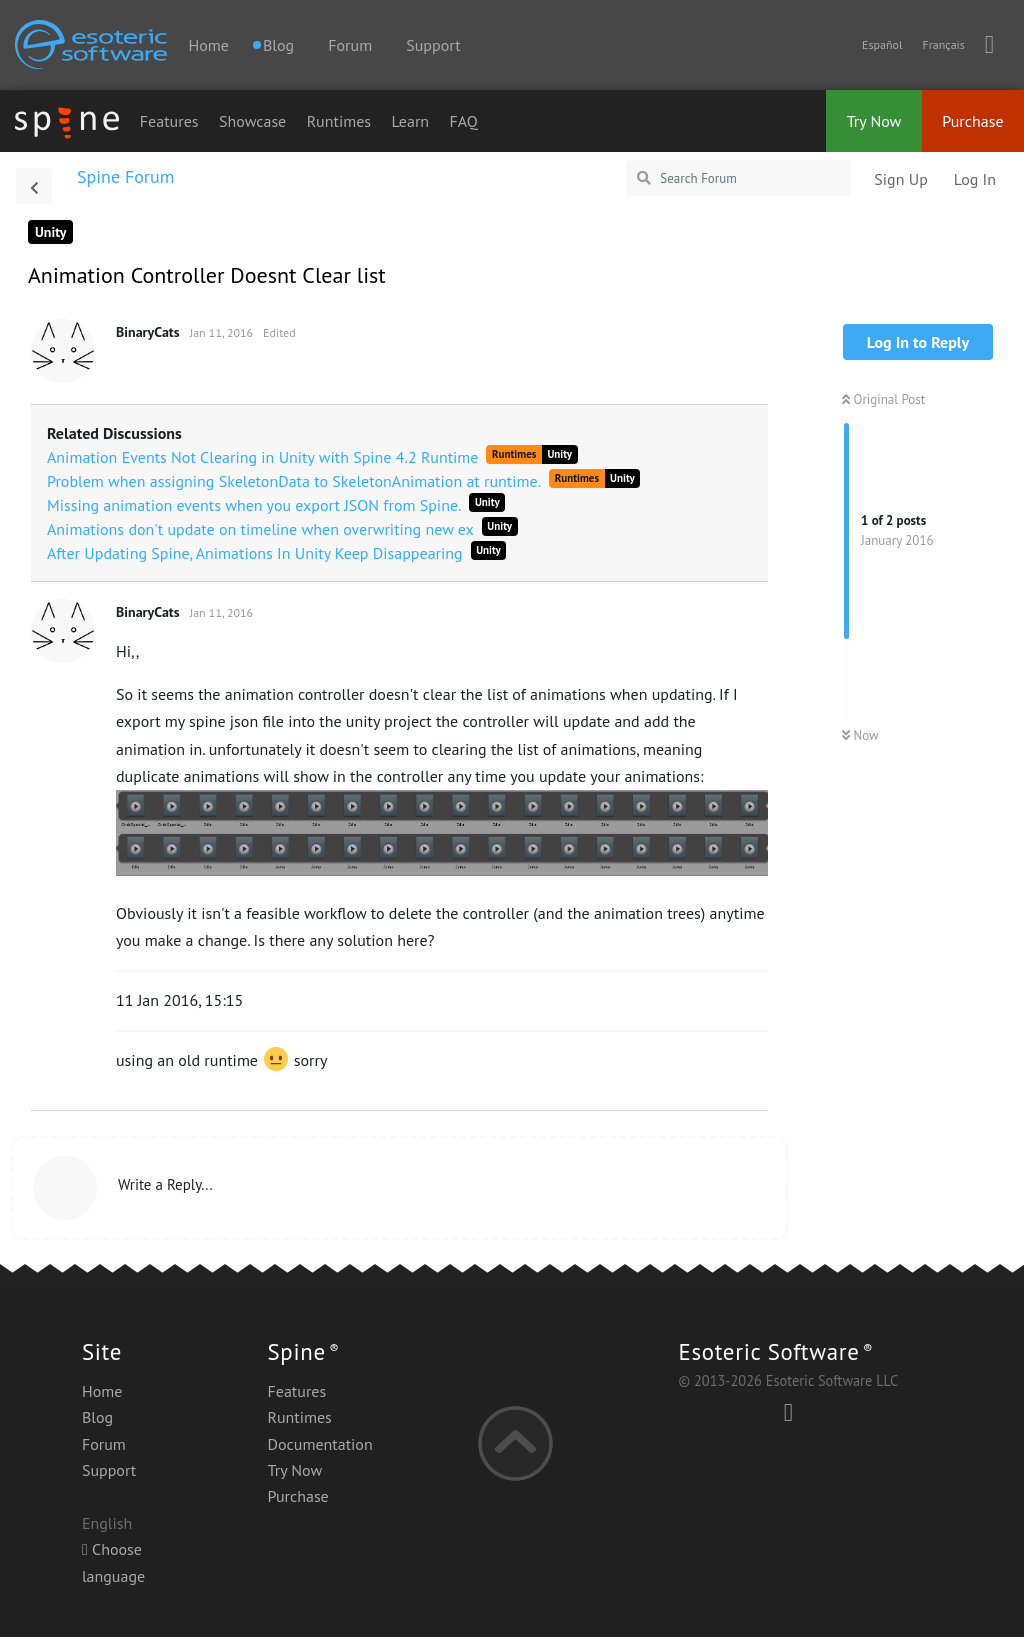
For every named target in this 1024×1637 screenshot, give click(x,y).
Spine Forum (125, 176)
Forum (350, 45)
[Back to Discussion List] (34, 186)
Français (943, 44)
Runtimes (339, 121)
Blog (97, 1417)
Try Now (874, 121)
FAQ (464, 121)
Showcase (252, 121)
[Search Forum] (738, 178)
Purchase (972, 121)
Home (208, 45)
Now (860, 735)
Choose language (113, 1562)
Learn (411, 121)
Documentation (320, 1444)
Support (433, 45)
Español (882, 44)
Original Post (883, 399)
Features (169, 121)
